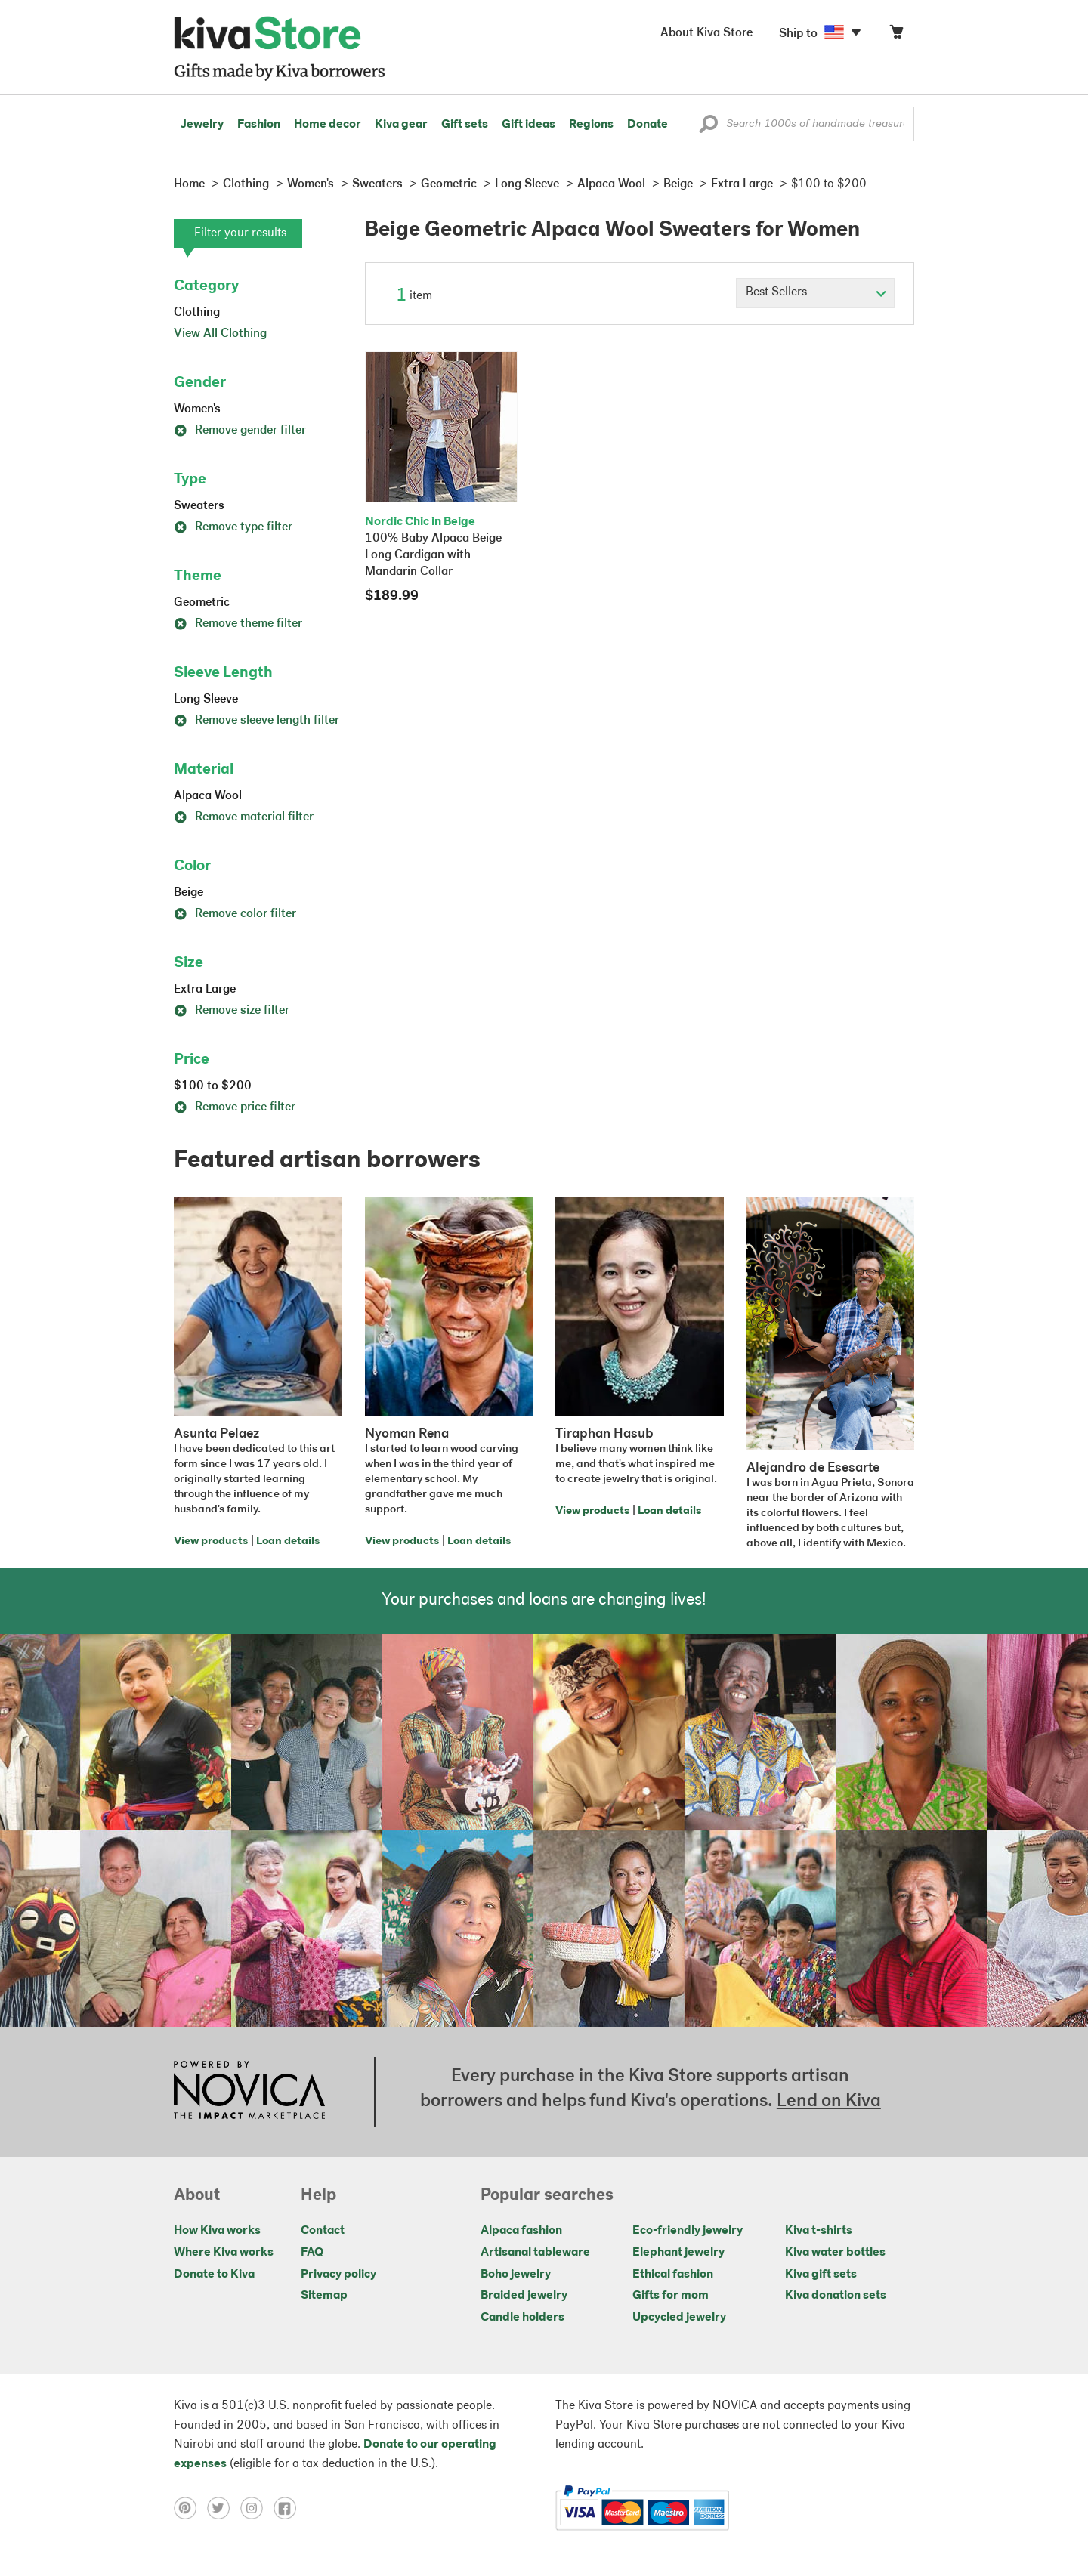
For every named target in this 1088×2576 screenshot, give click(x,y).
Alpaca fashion (521, 2231)
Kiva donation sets (835, 2296)
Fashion (258, 125)
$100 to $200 (213, 1086)
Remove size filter (231, 1011)
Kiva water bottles (835, 2253)
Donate (647, 125)
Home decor (327, 125)
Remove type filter (233, 527)
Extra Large (205, 990)
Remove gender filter (240, 431)
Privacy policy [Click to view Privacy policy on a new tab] (338, 2275)
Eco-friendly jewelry (687, 2231)
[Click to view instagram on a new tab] (257, 2508)
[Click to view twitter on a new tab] (223, 2508)
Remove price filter (234, 1107)
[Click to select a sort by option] (815, 293)
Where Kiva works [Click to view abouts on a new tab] (224, 2253)
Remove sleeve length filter (256, 721)
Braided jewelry (524, 2296)
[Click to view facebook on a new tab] (289, 2508)
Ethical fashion (672, 2275)
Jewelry (202, 125)
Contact (323, 2231)
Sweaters (199, 506)
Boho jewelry (516, 2275)
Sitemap (324, 2296)
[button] (708, 127)
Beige (188, 893)
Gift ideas (528, 125)
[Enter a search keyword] (801, 124)
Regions (591, 125)
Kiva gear (401, 125)
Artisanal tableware (535, 2253)
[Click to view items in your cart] (896, 35)
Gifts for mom (670, 2296)
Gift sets (464, 125)
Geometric (202, 603)
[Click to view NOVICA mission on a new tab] (249, 2092)
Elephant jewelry (678, 2253)
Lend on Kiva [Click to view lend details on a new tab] (829, 2102)
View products (211, 1541)
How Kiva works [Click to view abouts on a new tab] (217, 2231)
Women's (197, 409)
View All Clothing (220, 334)
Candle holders (522, 2318)
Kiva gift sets (821, 2275)
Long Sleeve (206, 699)
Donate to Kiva (214, 2275)
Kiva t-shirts (818, 2231)
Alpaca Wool (208, 796)
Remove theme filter (238, 624)
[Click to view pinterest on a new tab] (190, 2508)
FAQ (312, 2253)
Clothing (197, 313)
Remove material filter (244, 817)
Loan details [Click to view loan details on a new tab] (288, 1541)
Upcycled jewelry (679, 2318)
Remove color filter (235, 914)
